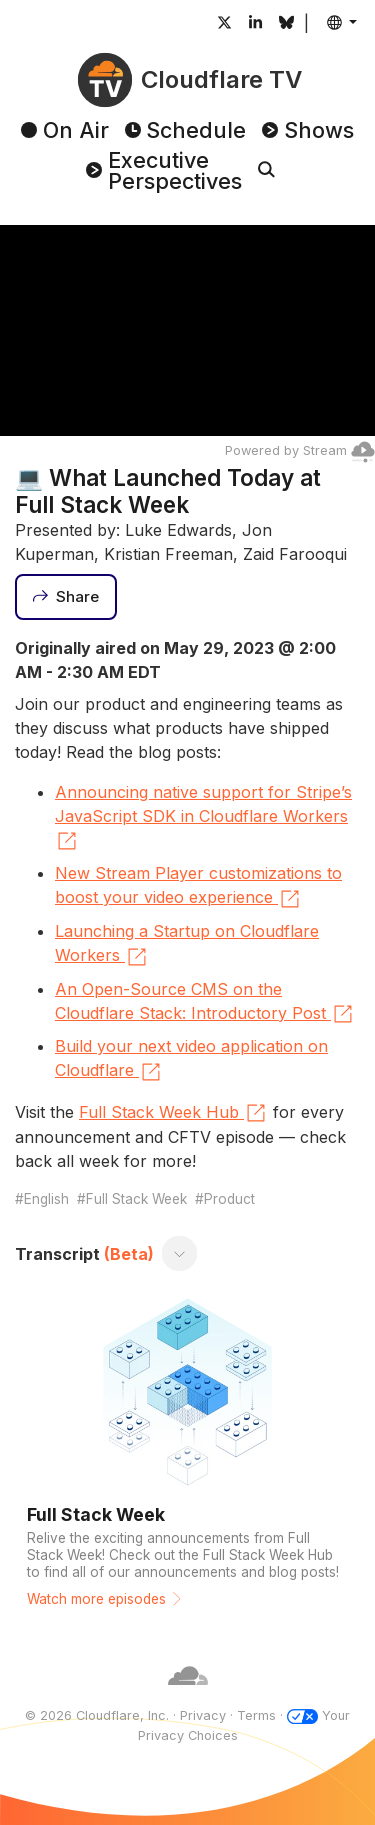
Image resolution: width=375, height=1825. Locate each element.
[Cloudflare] (188, 1696)
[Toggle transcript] (180, 1254)
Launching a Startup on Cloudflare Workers (187, 945)
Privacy (203, 1715)
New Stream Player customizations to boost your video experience (198, 887)
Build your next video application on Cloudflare (191, 1060)
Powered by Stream (300, 450)
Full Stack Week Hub (173, 1113)
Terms (256, 1715)
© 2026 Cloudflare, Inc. (97, 1715)
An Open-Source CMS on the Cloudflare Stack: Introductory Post (205, 1003)
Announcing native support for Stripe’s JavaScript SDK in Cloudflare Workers (203, 818)
